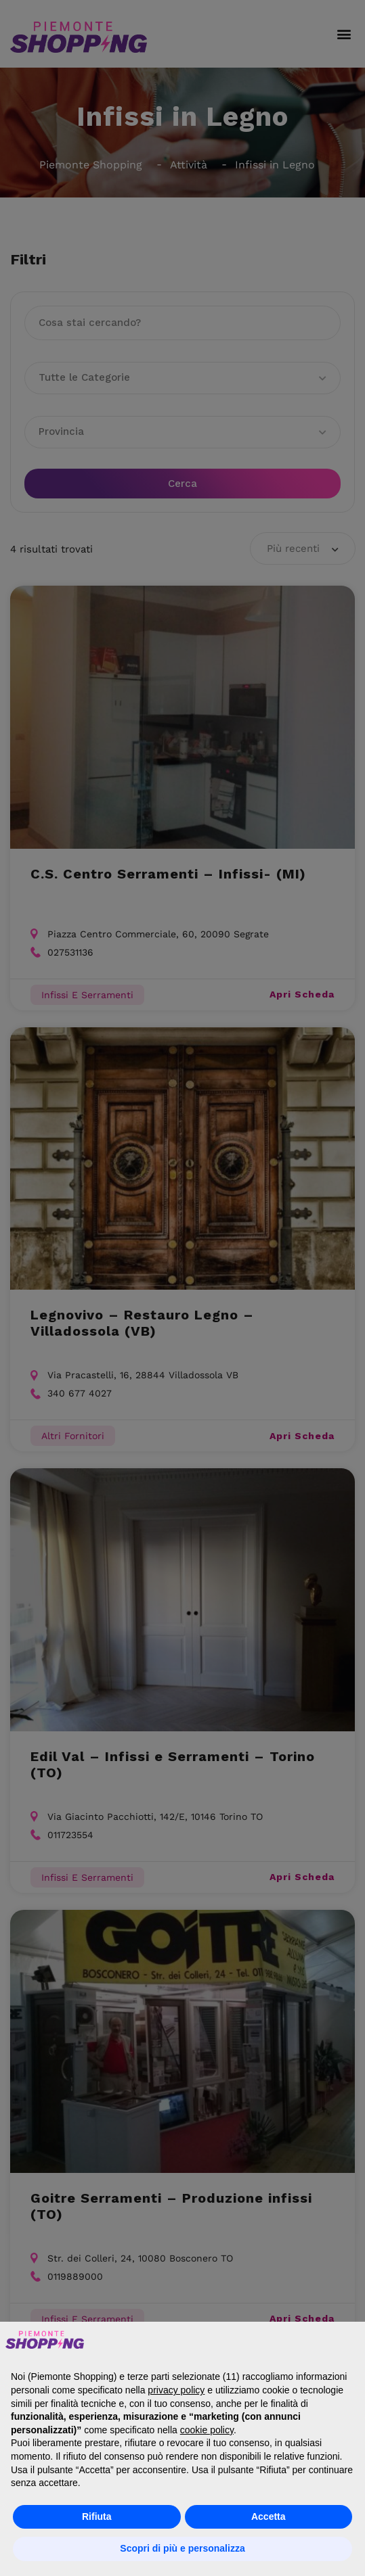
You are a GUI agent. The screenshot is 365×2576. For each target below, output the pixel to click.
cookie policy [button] (207, 2430)
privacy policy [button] (176, 2390)
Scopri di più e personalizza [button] (182, 2548)
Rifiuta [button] (97, 2516)
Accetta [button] (268, 2516)
